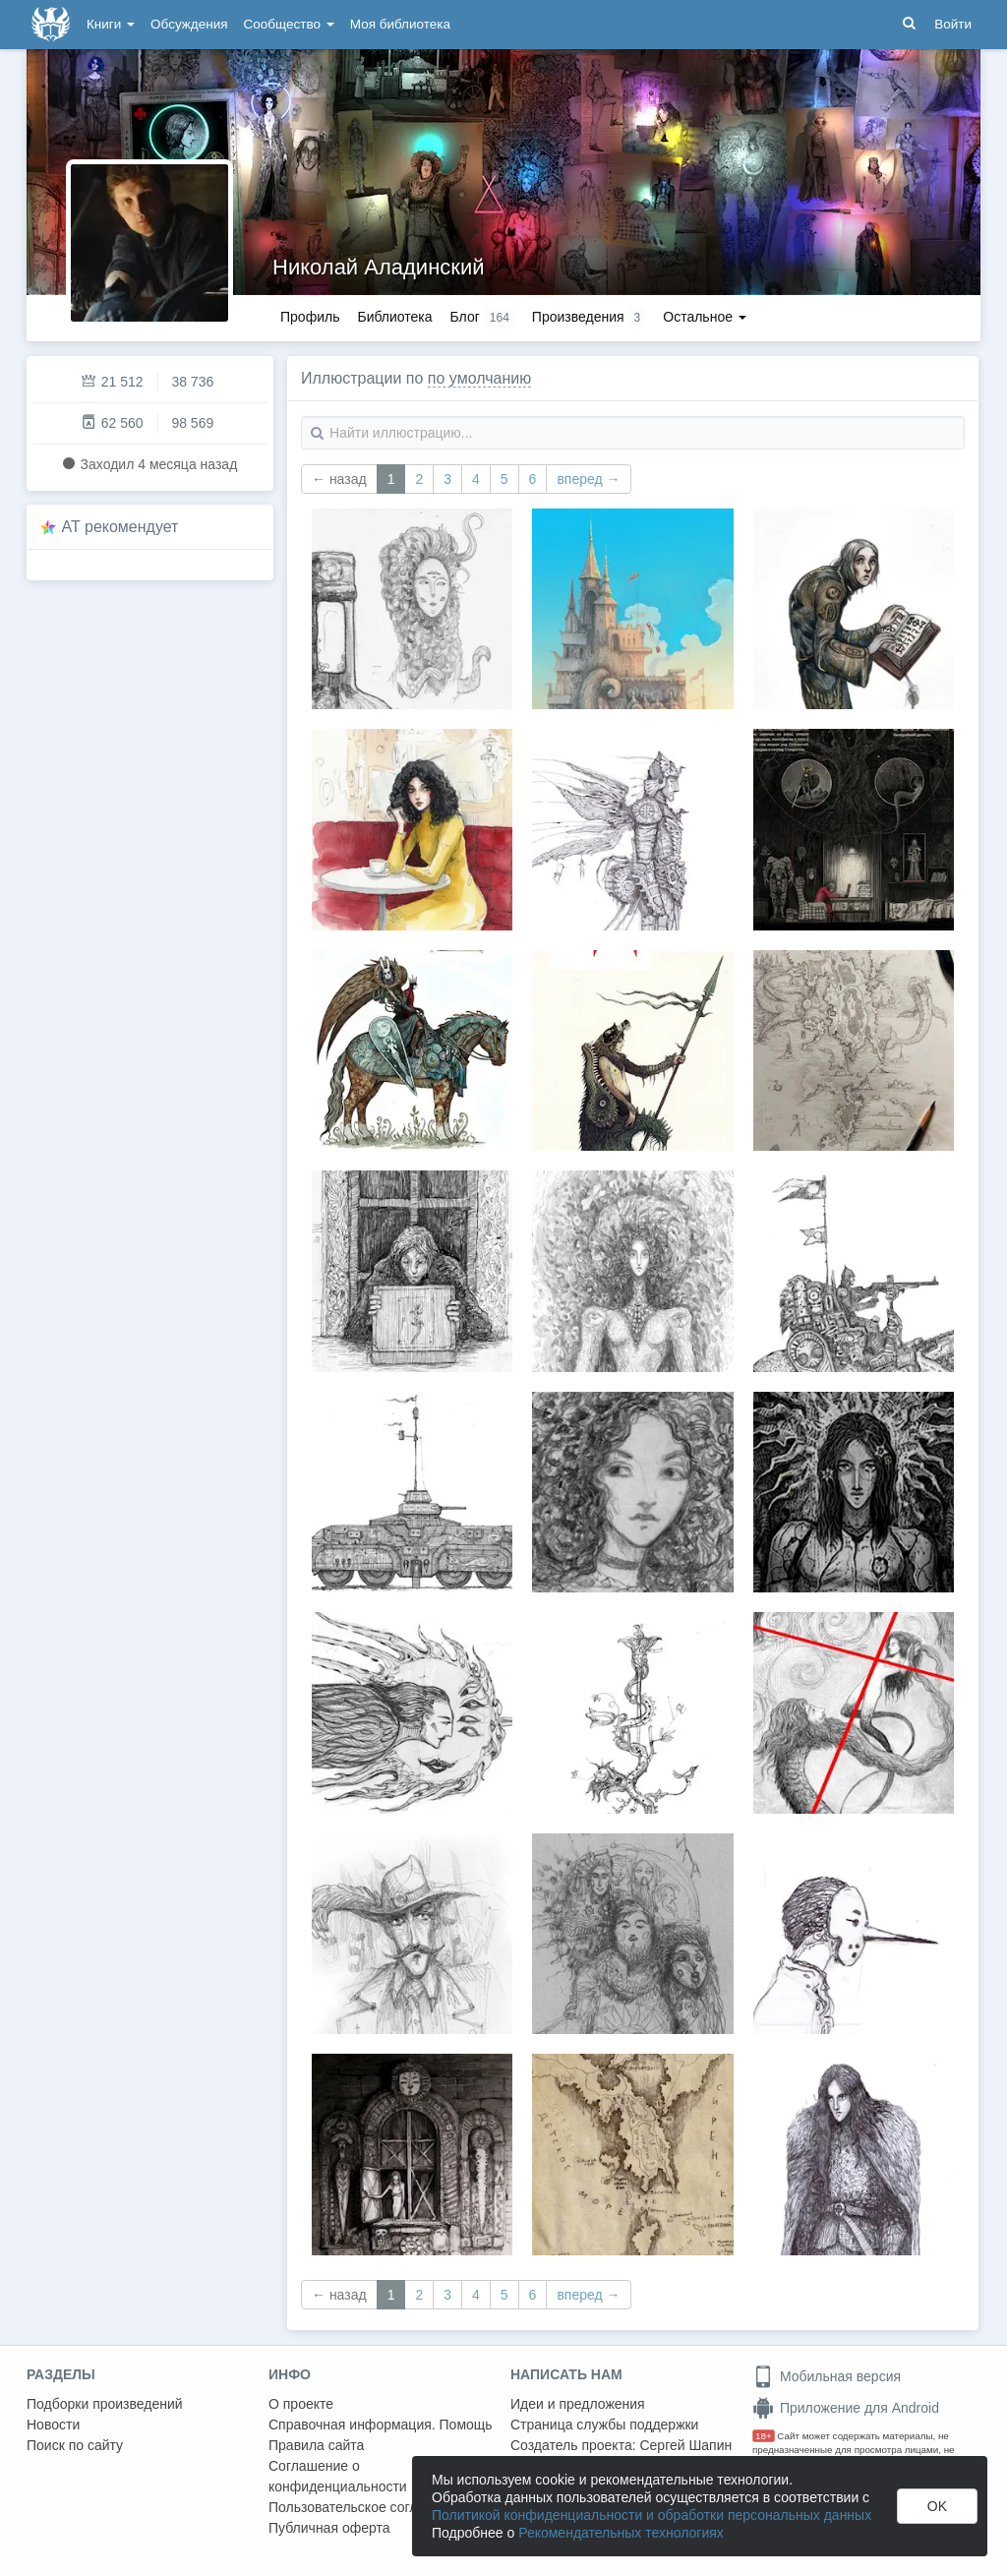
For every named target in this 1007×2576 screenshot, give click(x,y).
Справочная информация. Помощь (380, 2424)
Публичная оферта (329, 2528)
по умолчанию (479, 378)
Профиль (309, 317)
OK (937, 2506)
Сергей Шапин (685, 2445)
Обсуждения (188, 24)
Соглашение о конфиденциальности (337, 2476)
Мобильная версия (826, 2376)
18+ (763, 2435)
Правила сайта (316, 2445)
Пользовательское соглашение (367, 2507)
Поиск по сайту (75, 2445)
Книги (111, 24)
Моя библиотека (400, 24)
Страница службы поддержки (604, 2424)
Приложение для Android (845, 2408)
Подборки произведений (105, 2404)
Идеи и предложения (577, 2404)
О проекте (300, 2404)
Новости (53, 2424)
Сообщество (289, 24)
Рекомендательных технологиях (621, 2533)
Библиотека (394, 317)
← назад (339, 479)
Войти (953, 24)
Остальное (704, 317)
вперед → (588, 479)
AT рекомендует (120, 526)
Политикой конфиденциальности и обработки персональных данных (651, 2515)
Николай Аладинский (378, 267)
